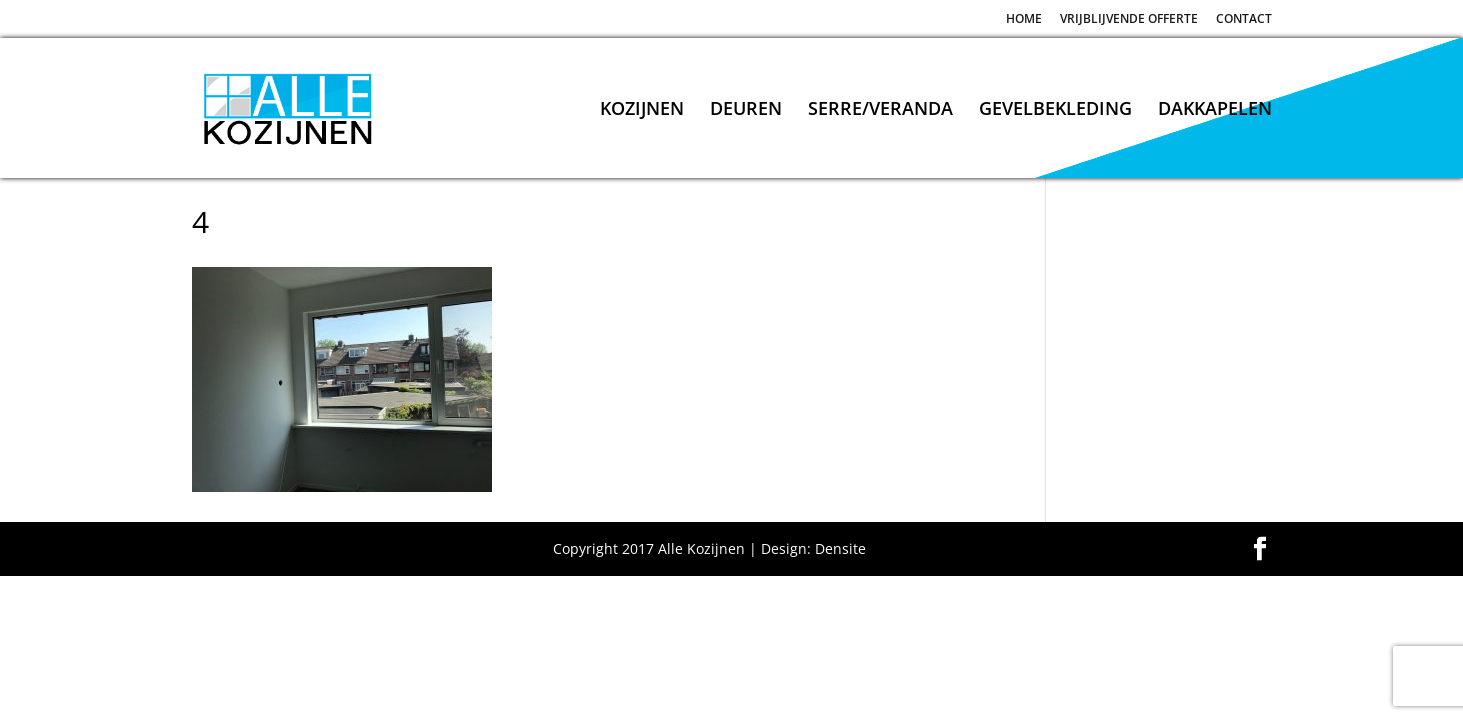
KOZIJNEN (642, 110)
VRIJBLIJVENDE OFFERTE (1129, 20)
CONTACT (1244, 20)
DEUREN (746, 110)
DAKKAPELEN (1215, 110)
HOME (1024, 20)
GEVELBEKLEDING (1055, 110)
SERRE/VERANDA (880, 110)
